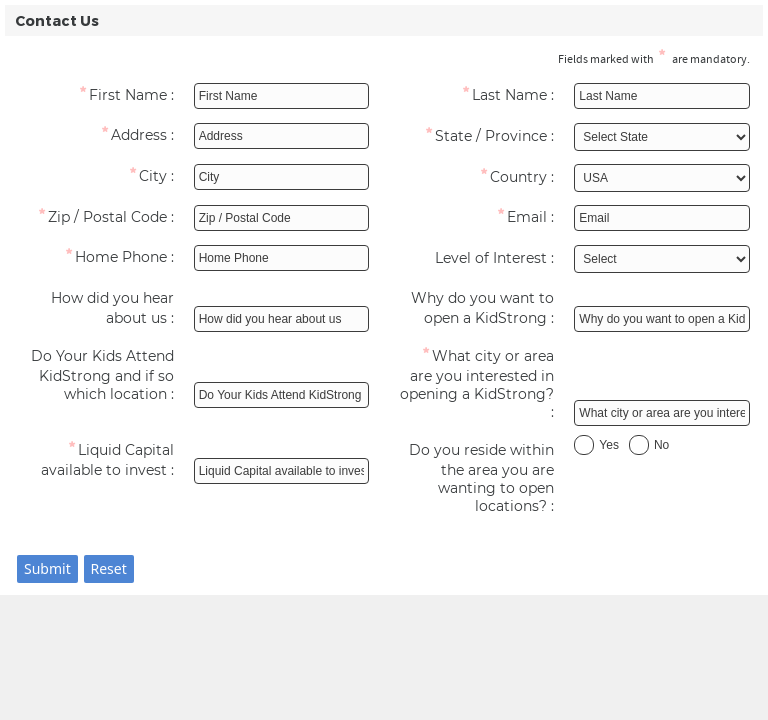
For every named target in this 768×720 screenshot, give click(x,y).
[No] (639, 445)
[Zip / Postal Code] (106, 220)
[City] (106, 179)
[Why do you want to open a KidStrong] (487, 310)
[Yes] (584, 445)
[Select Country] (662, 178)
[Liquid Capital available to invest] (106, 462)
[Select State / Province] (662, 137)
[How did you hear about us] (106, 310)
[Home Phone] (106, 260)
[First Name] (106, 98)
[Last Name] (487, 98)
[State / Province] (487, 139)
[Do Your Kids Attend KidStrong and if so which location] (106, 377)
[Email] (487, 220)
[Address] (106, 138)
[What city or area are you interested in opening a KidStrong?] (487, 386)
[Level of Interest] (487, 261)
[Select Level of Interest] (662, 259)
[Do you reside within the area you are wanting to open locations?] (487, 480)
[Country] (487, 180)
